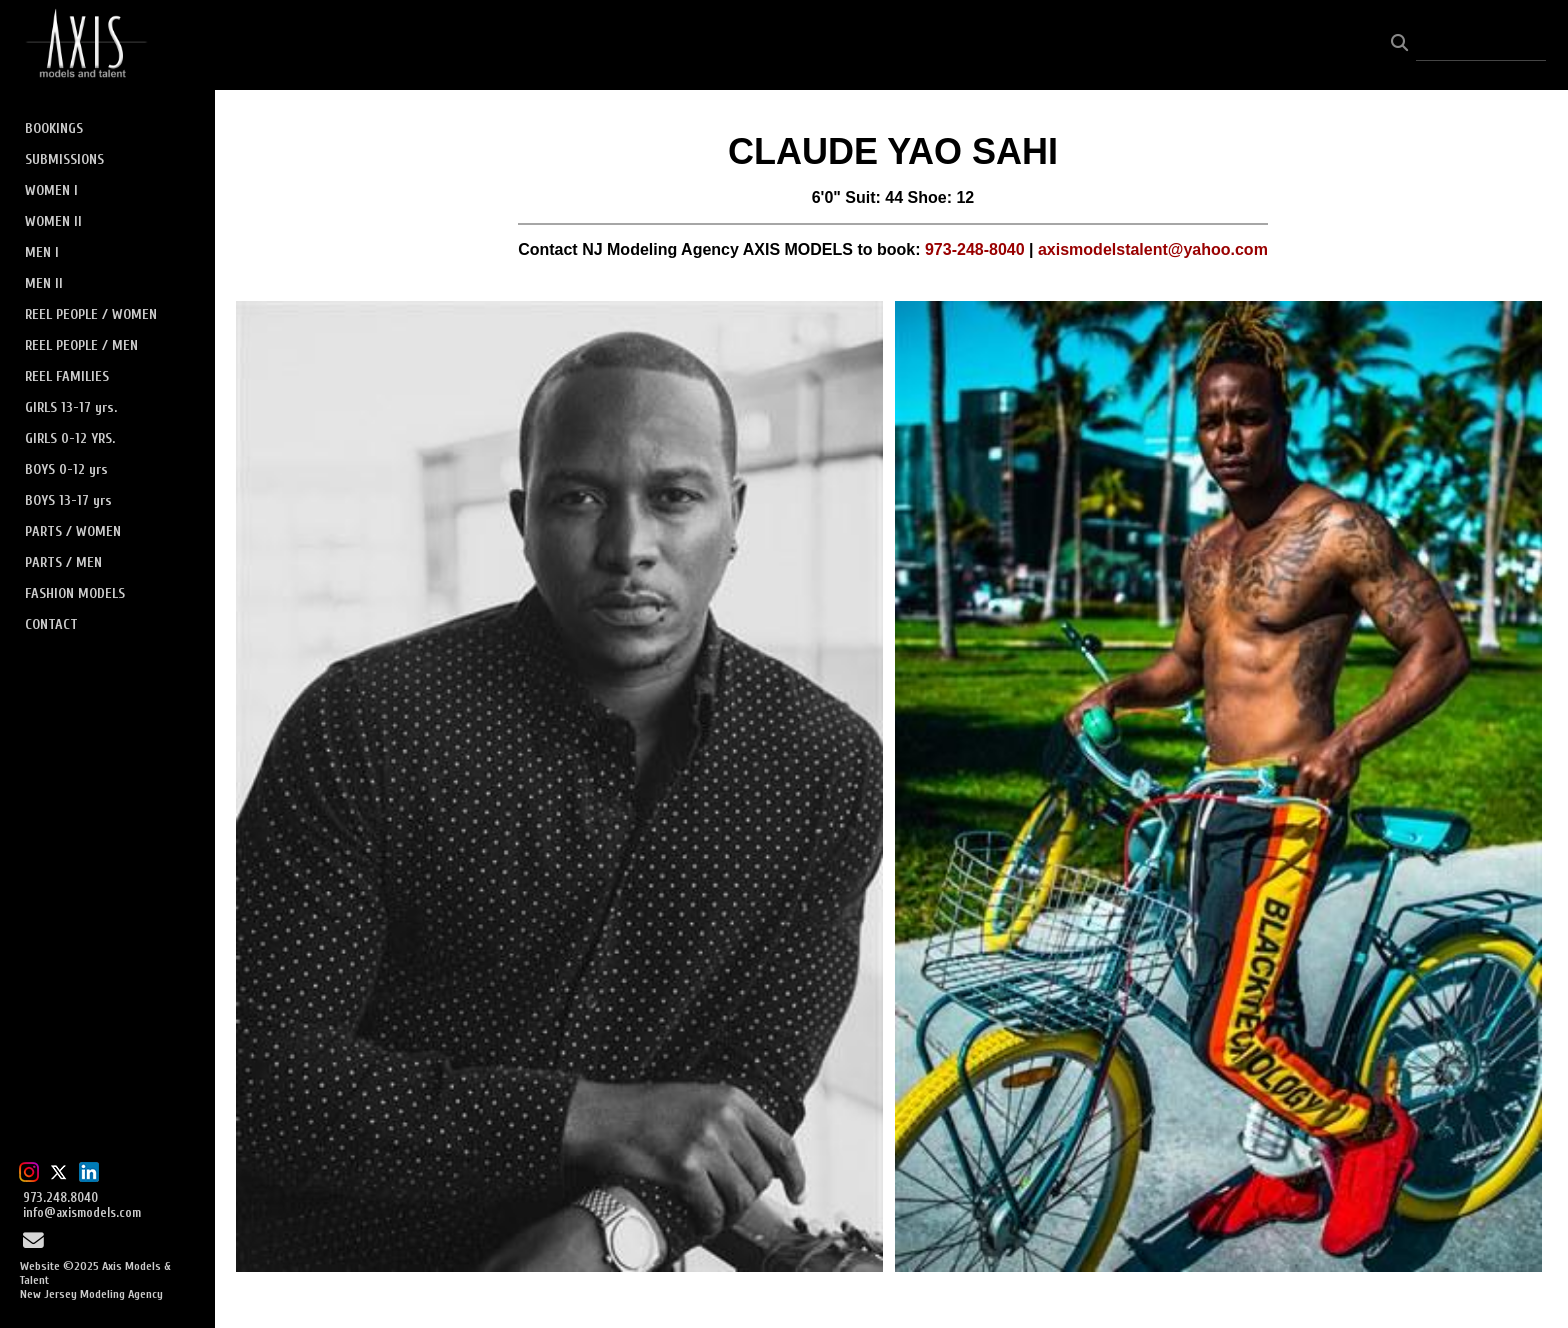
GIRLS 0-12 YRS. (70, 438)
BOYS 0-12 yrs (66, 469)
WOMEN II (53, 221)
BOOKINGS (54, 128)
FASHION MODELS (75, 593)
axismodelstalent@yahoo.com (1153, 249)
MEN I (42, 252)
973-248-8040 (975, 249)
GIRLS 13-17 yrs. (71, 407)
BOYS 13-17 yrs (68, 500)
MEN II (44, 283)
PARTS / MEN (63, 562)
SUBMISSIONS (64, 159)
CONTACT (51, 624)
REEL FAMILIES (67, 376)
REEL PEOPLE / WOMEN (91, 314)
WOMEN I (51, 190)
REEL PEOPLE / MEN (81, 345)
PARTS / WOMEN (73, 531)
